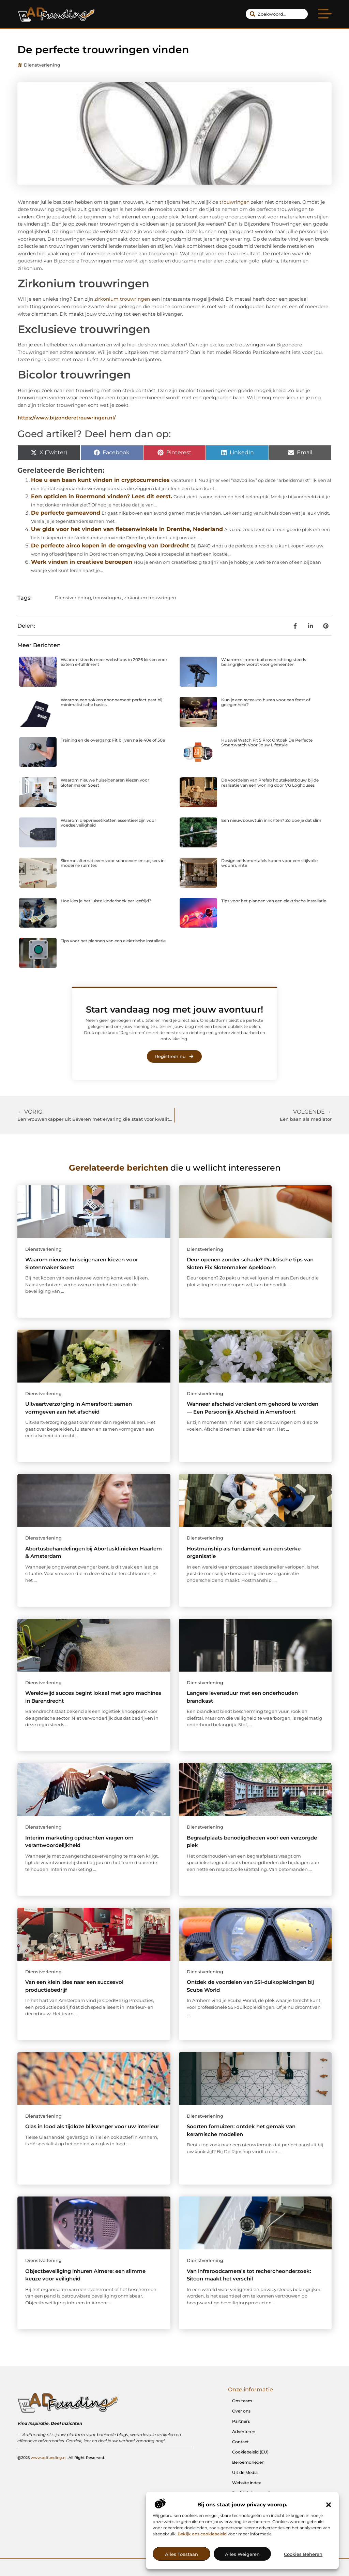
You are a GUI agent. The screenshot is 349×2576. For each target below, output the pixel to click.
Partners (241, 2421)
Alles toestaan (181, 2554)
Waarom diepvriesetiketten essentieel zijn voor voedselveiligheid (108, 823)
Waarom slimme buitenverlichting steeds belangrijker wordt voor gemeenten (263, 662)
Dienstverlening (42, 65)
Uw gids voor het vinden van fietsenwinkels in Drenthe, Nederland (127, 529)
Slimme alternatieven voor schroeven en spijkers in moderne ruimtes (113, 863)
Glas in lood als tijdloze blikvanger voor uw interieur (92, 2126)
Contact (240, 2441)
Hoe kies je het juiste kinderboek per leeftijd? (106, 900)
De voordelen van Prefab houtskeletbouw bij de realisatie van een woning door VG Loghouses (270, 782)
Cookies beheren (303, 2554)
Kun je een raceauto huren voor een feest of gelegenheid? (265, 702)
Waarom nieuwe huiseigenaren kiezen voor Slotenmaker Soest (105, 782)
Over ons (241, 2411)
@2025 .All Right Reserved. (61, 2457)
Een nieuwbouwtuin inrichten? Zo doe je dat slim (271, 820)
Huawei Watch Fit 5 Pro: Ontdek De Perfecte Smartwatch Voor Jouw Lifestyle (267, 742)
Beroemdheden (248, 2462)
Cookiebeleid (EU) (250, 2452)
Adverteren (243, 2431)
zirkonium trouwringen (122, 299)
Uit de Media (245, 2472)
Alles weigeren (242, 2554)
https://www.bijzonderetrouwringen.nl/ (67, 418)
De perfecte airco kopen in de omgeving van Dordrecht (110, 545)
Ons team (242, 2400)
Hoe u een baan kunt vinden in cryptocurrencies (100, 480)
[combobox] (277, 14)
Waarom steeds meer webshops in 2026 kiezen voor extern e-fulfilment (114, 662)
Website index (246, 2482)
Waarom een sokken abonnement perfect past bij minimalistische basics (111, 702)
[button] (328, 2504)
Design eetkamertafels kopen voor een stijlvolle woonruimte (269, 863)
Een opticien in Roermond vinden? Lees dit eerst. (101, 496)
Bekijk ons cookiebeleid (202, 2533)
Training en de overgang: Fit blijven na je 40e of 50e (113, 740)
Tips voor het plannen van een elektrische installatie (273, 900)
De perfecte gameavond (65, 513)
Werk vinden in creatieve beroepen (81, 562)
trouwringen (234, 202)
